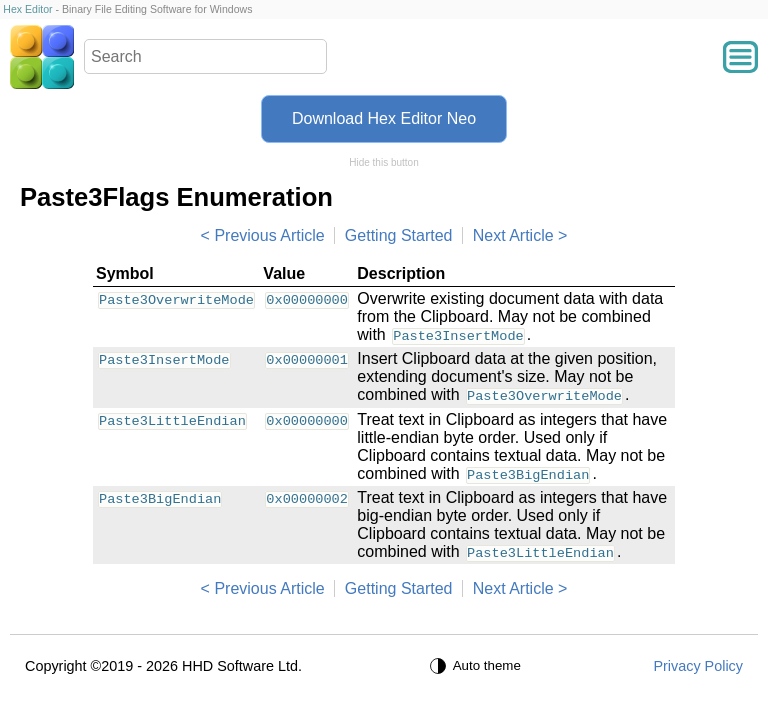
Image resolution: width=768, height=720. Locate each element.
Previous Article (269, 235)
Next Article (513, 235)
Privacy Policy (698, 666)
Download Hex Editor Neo (384, 118)
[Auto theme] (478, 666)
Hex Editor (27, 9)
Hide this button (384, 162)
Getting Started (399, 235)
